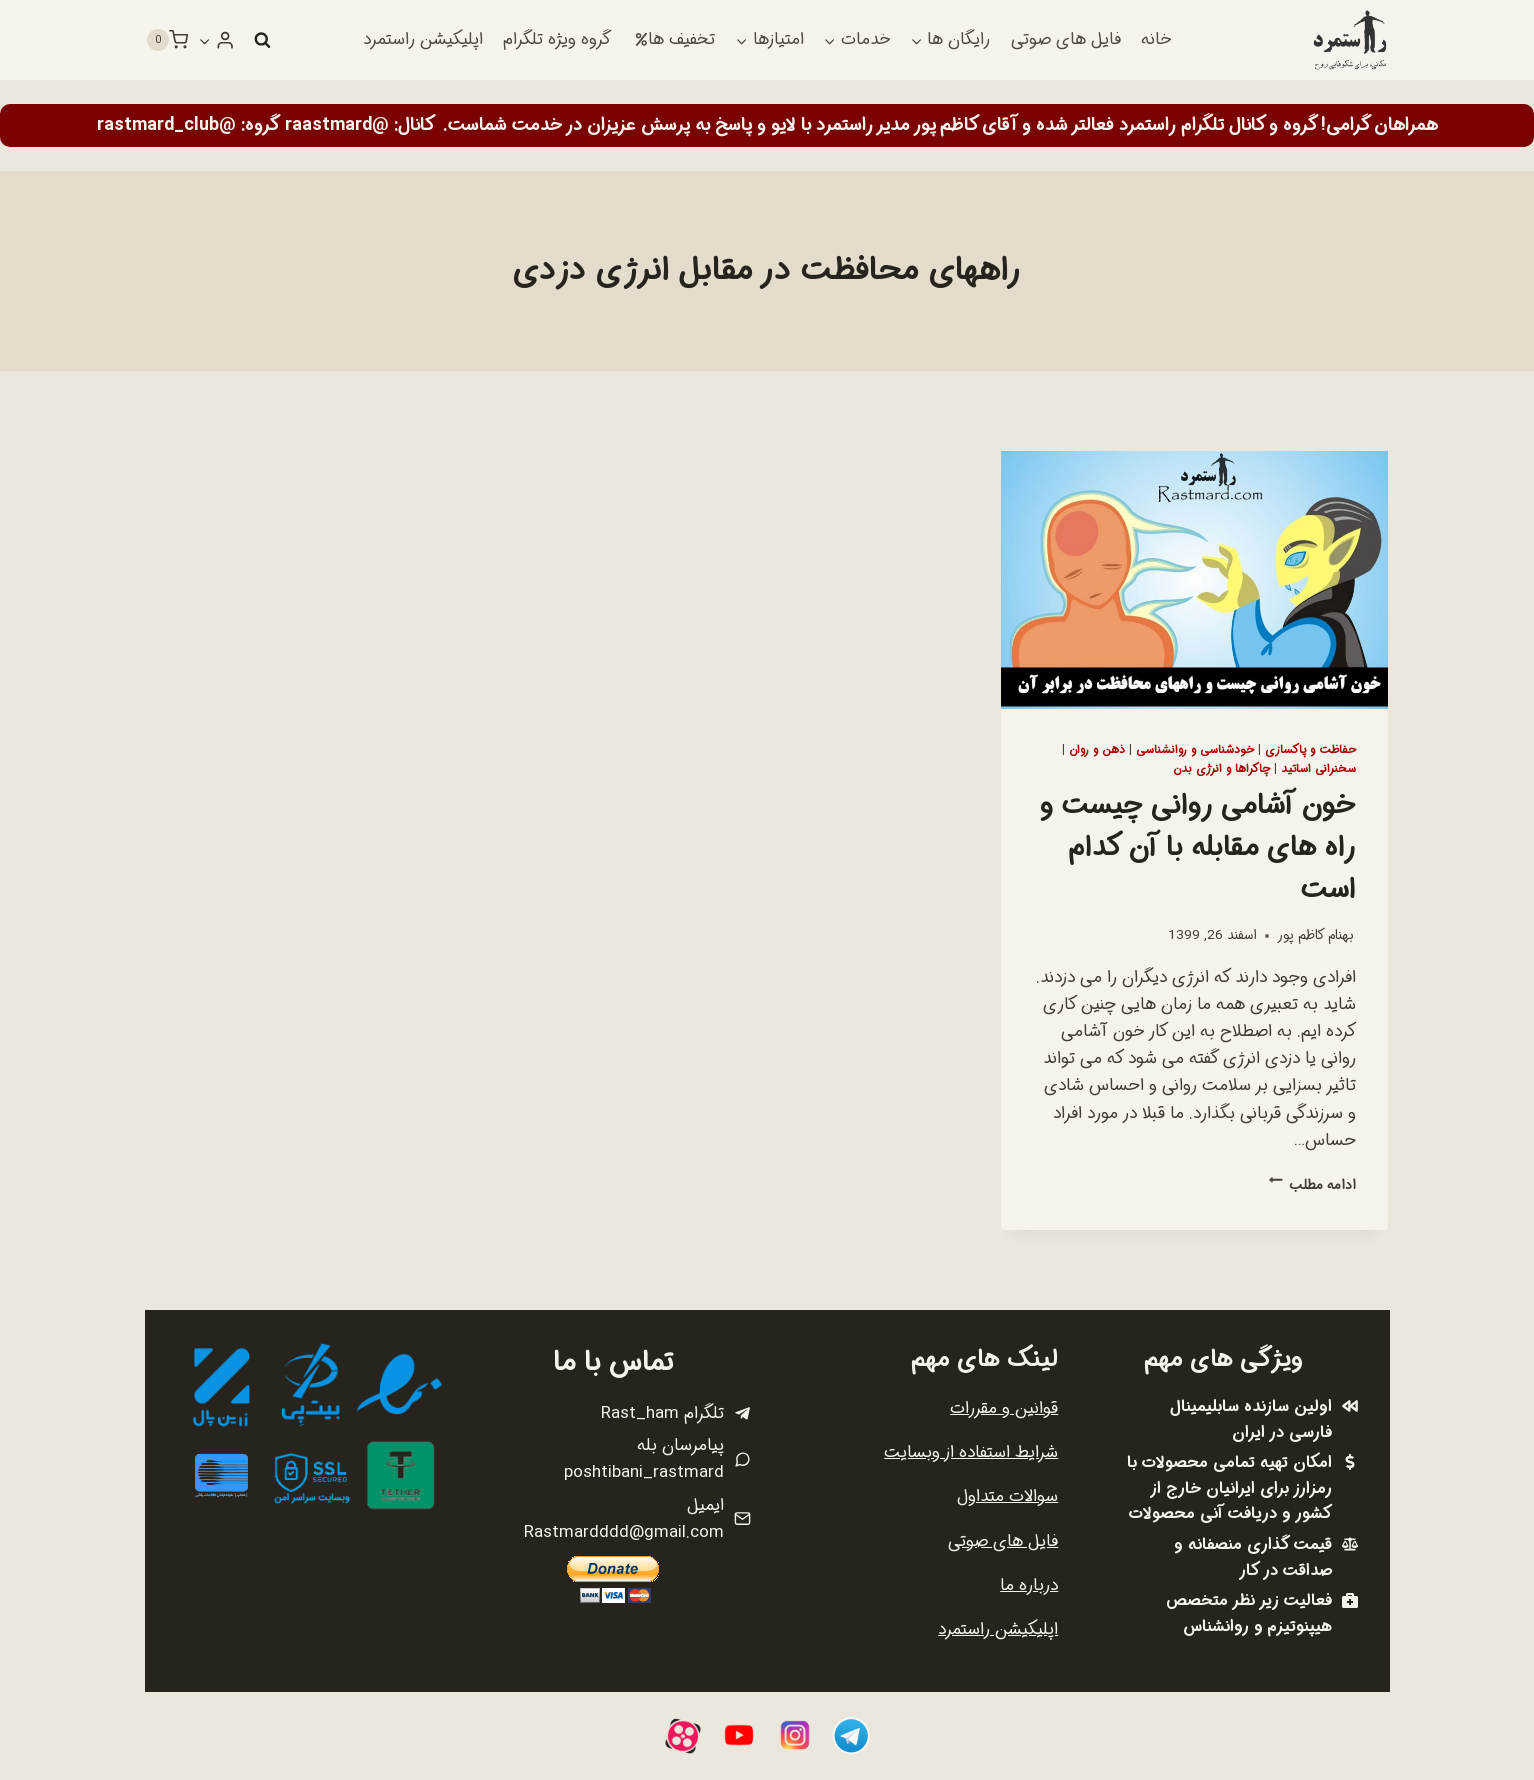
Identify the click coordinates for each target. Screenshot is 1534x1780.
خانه (1156, 39)
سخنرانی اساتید (1318, 769)
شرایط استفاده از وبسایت (971, 1452)
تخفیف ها (675, 39)
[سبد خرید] (167, 40)
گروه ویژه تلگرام (557, 39)
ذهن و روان (1097, 750)
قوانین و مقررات (1004, 1408)
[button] (205, 40)
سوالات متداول (1007, 1496)
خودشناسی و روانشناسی (1195, 750)
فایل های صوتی (1066, 39)
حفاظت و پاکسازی (1310, 750)
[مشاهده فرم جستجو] (262, 40)
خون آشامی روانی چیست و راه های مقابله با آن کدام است (1198, 848)
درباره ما (1029, 1585)
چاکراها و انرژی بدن (1221, 769)
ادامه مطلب (1312, 1185)
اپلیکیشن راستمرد (423, 39)
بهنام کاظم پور (1315, 935)
